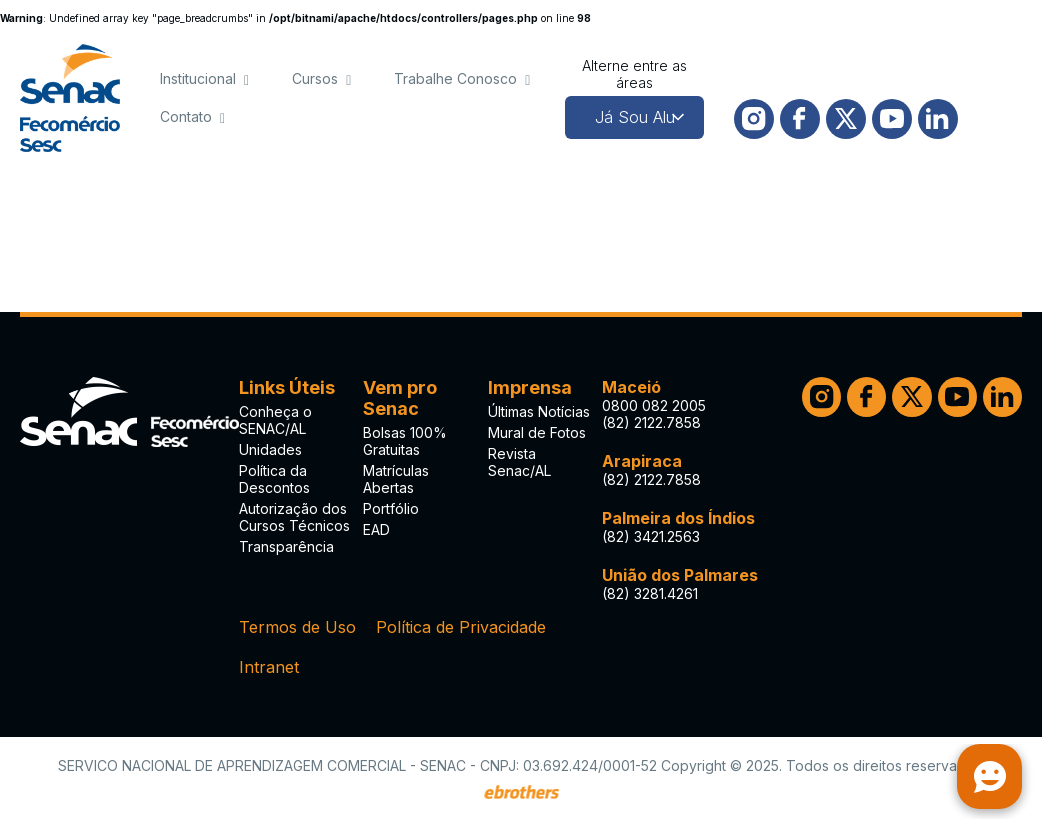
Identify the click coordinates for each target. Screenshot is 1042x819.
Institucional (198, 78)
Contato (186, 116)
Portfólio (391, 508)
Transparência (286, 546)
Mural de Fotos (537, 432)
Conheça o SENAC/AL (275, 420)
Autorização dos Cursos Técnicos (294, 517)
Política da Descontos (274, 479)
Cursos (315, 78)
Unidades (270, 449)
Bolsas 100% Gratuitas (405, 441)
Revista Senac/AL (519, 462)
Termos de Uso (297, 627)
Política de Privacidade (461, 627)
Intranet (269, 667)
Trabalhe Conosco (455, 78)
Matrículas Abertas (396, 479)
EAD (376, 529)
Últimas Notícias (539, 411)
